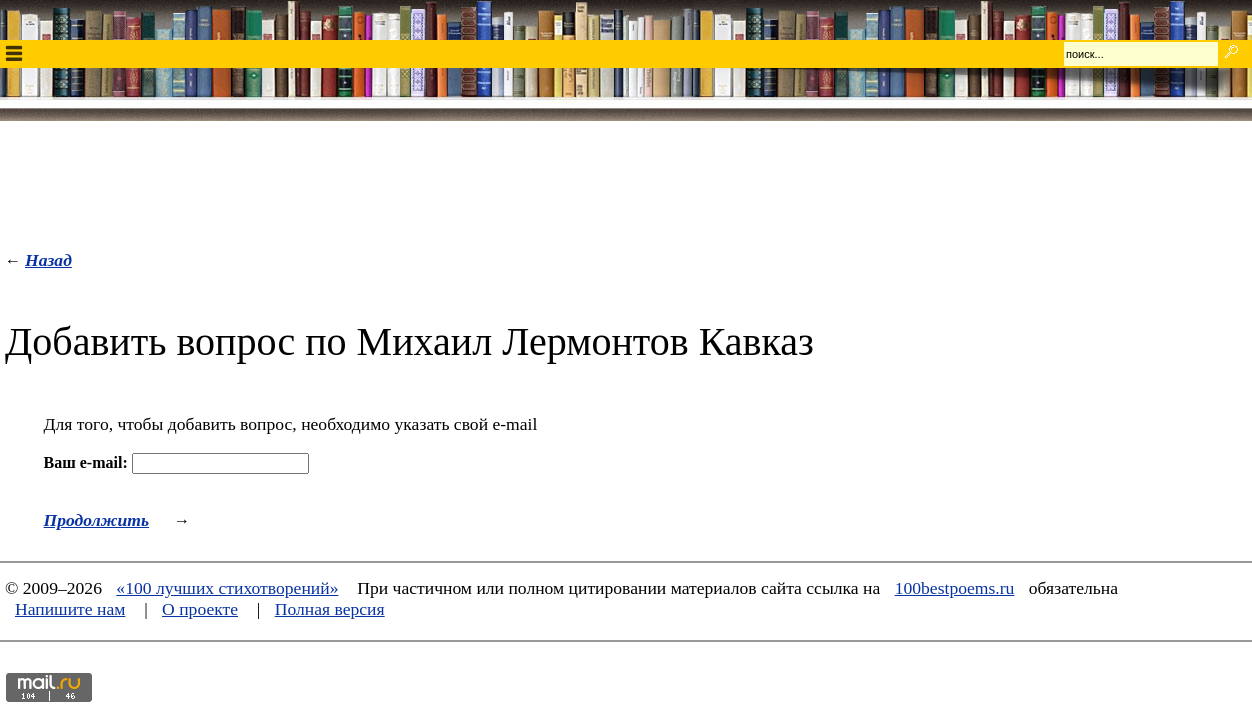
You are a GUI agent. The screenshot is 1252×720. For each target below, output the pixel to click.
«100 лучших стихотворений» (227, 588)
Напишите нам (70, 609)
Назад (48, 260)
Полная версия (330, 609)
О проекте (200, 609)
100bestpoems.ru (955, 588)
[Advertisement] (626, 181)
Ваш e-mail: (86, 462)
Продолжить (96, 520)
